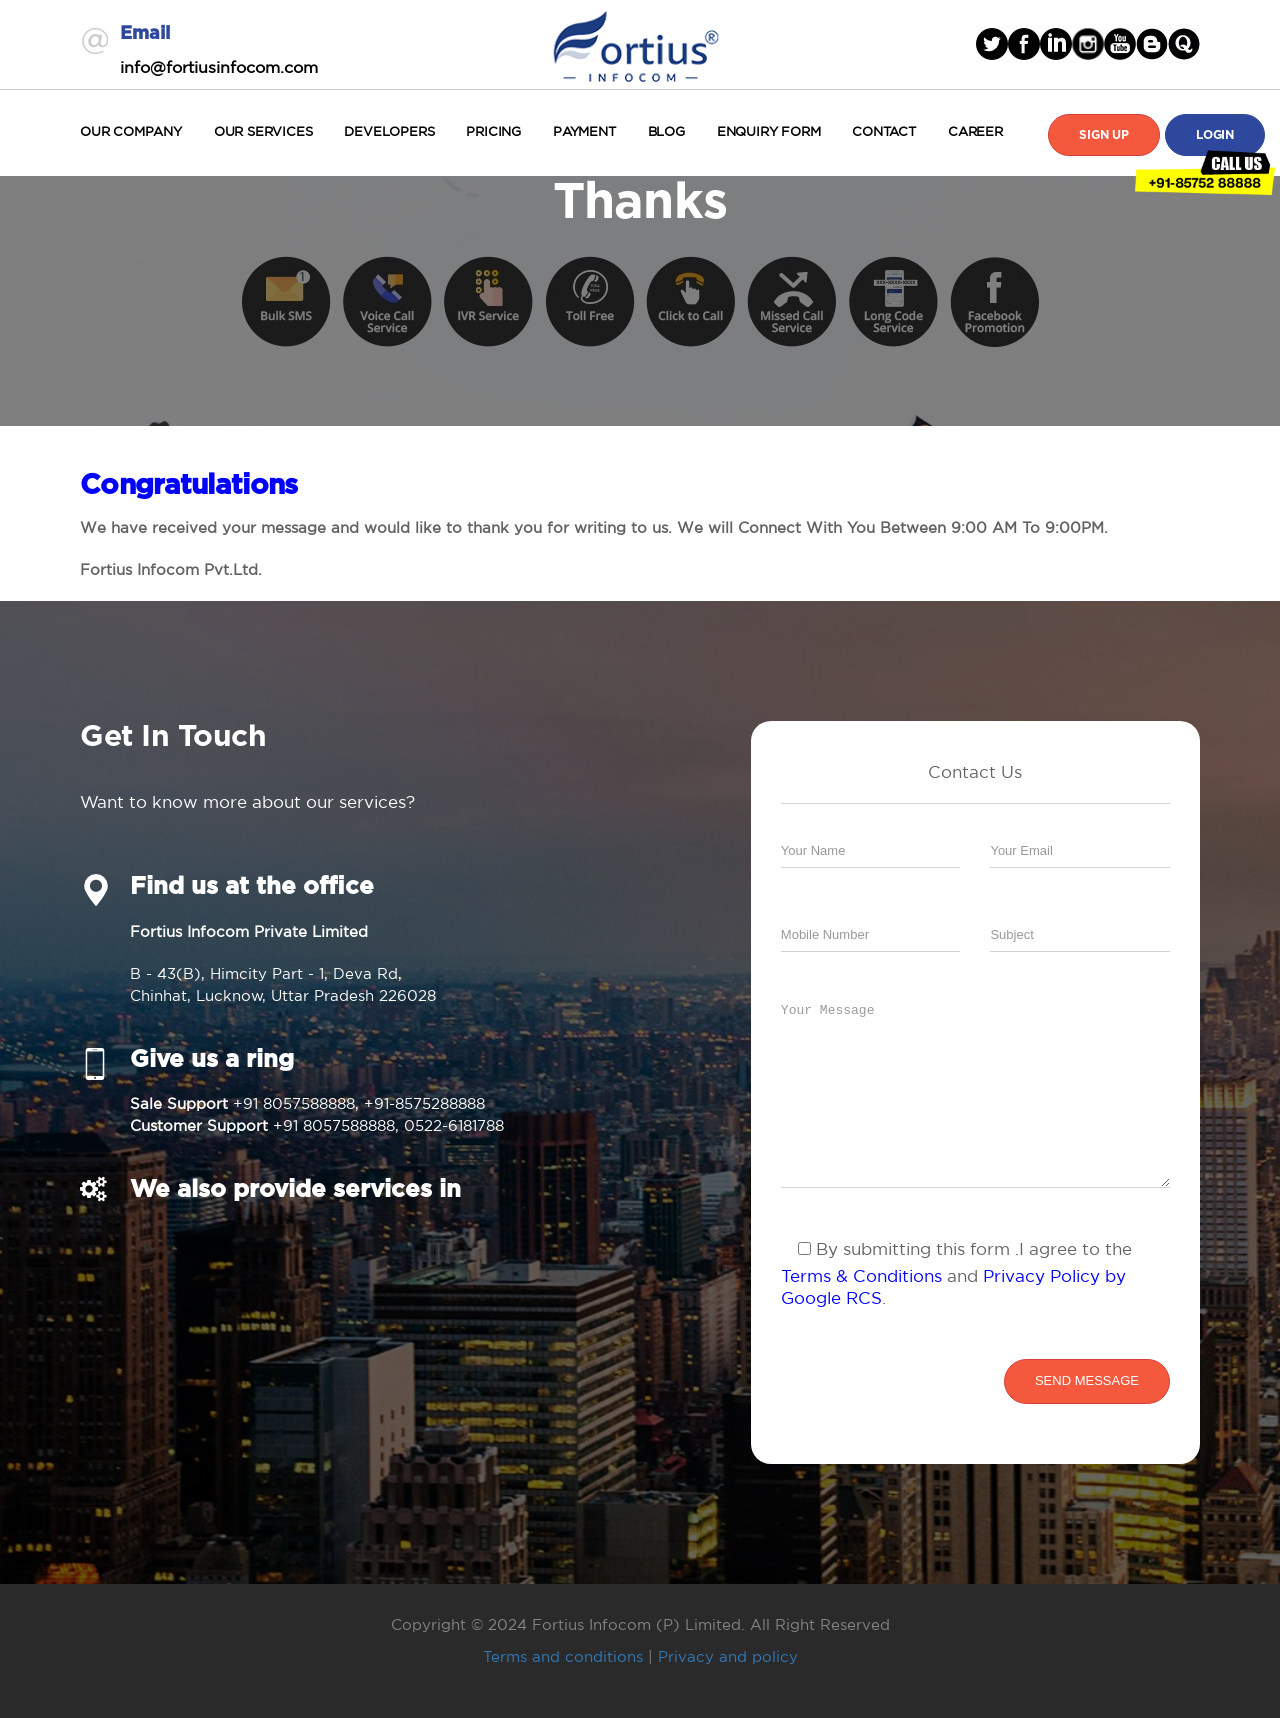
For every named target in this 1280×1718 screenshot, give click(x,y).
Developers (389, 131)
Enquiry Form (769, 131)
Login (1215, 135)
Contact (884, 131)
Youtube (1120, 44)
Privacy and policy (728, 1656)
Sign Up (1104, 135)
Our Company (131, 131)
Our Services (263, 131)
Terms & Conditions (861, 1275)
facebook (1024, 44)
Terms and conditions (563, 1656)
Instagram (1088, 44)
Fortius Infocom (636, 44)
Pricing (493, 131)
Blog (666, 131)
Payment (584, 131)
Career (975, 131)
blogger (1152, 44)
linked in (1056, 44)
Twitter (992, 44)
